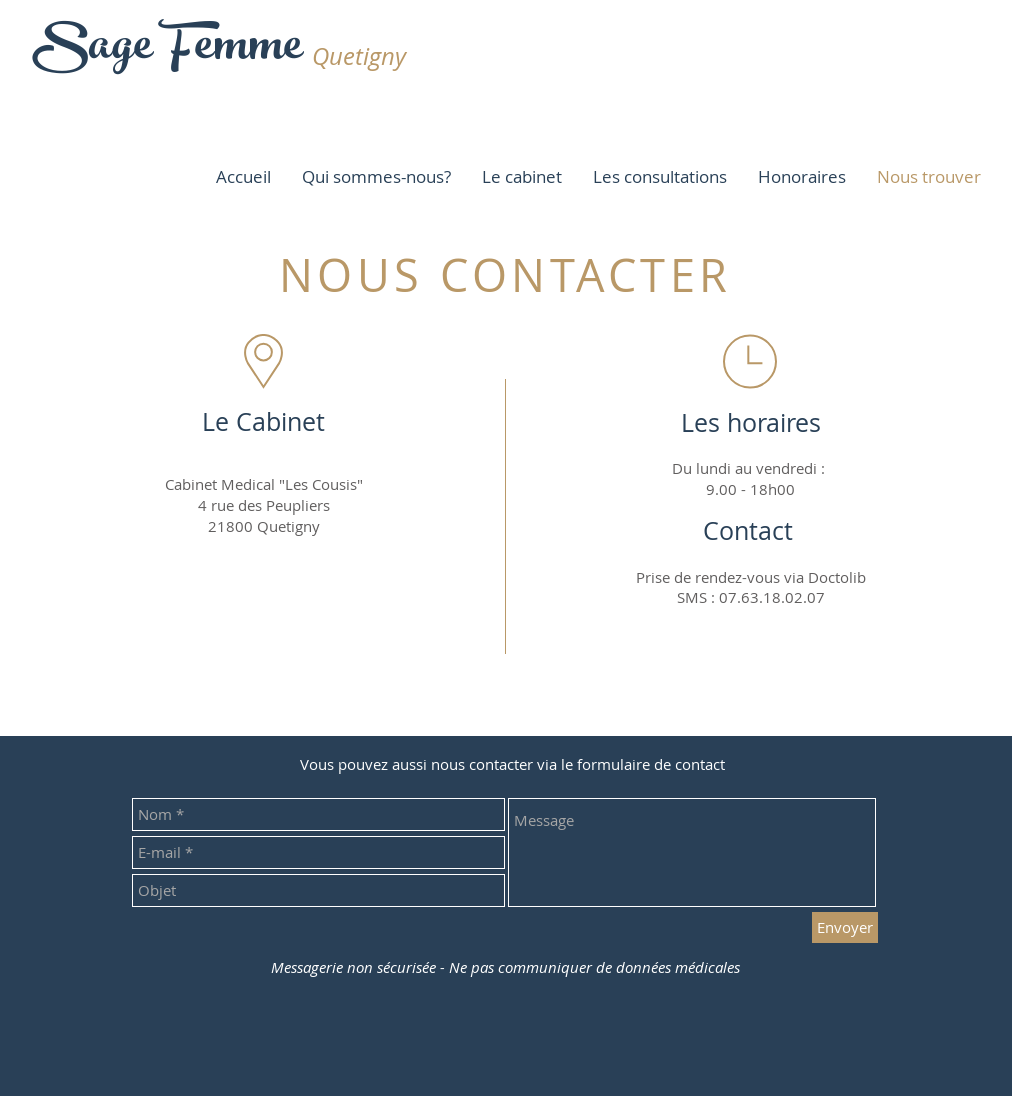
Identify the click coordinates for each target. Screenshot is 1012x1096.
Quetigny (359, 56)
